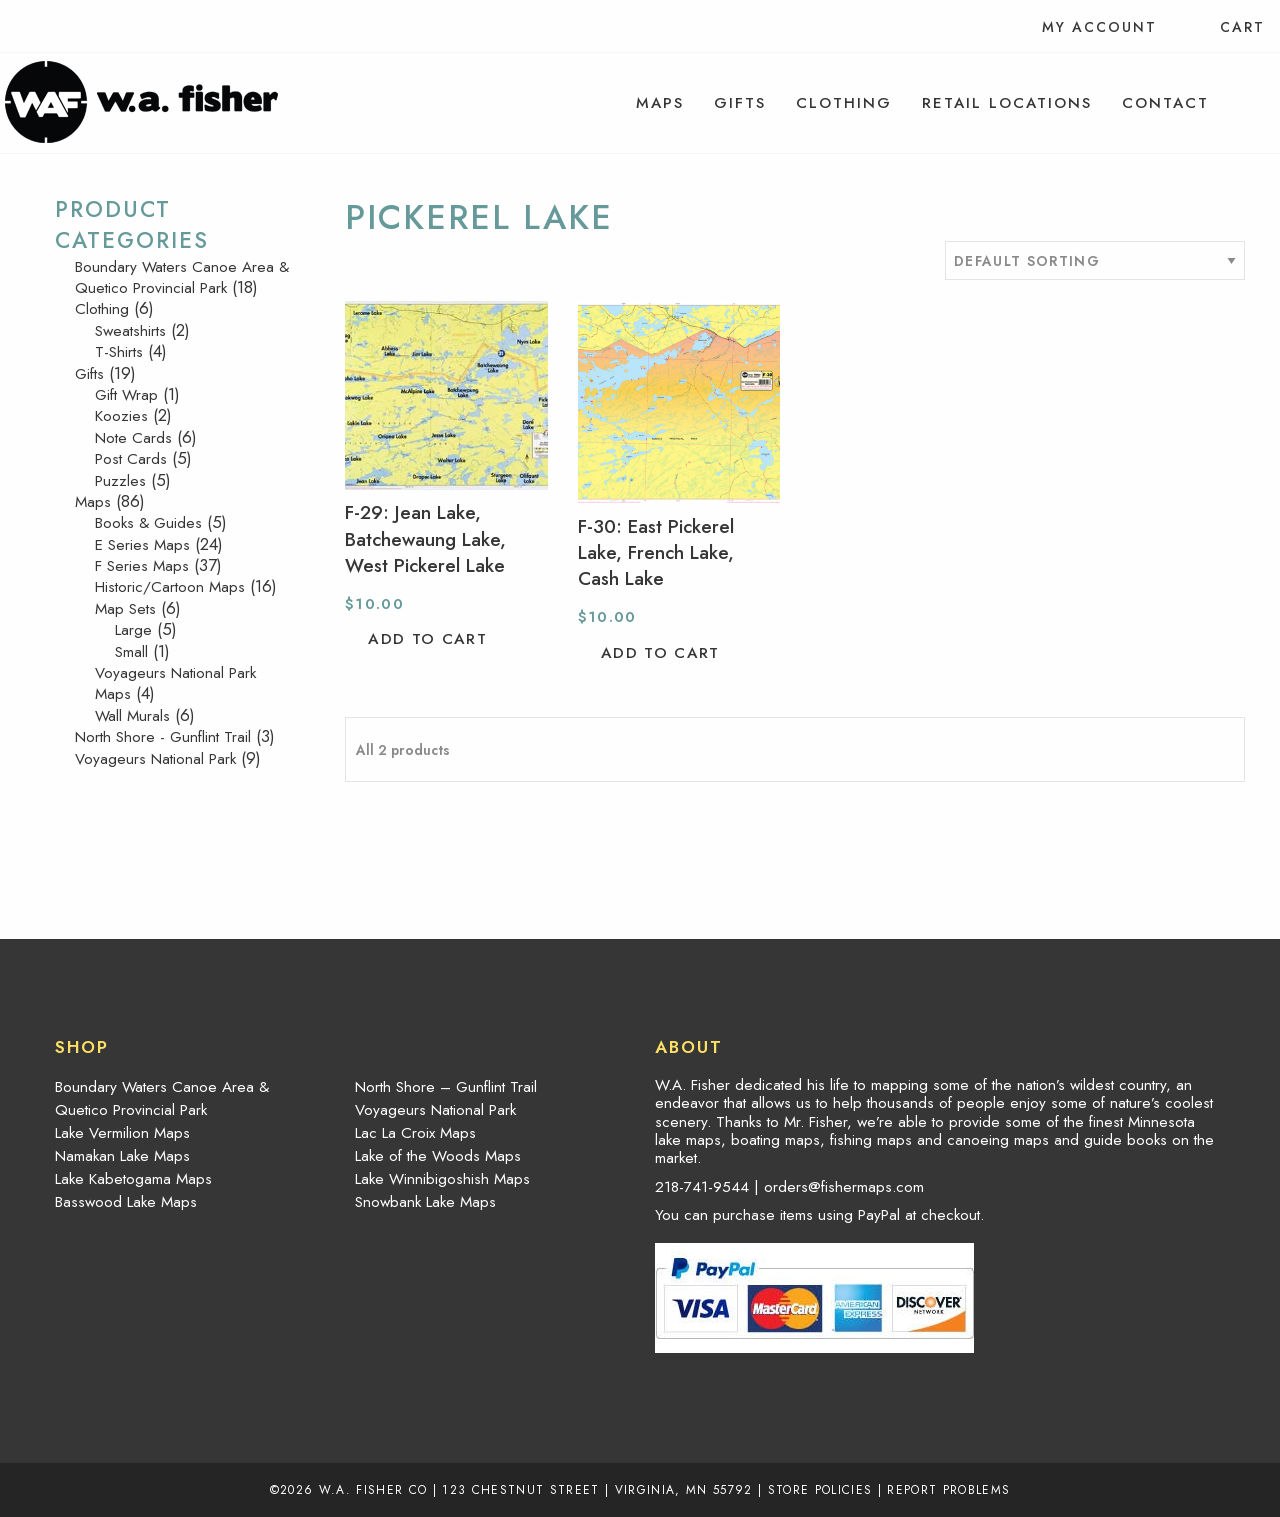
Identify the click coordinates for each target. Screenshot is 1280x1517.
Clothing (844, 103)
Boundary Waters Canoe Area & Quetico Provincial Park (182, 277)
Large (133, 630)
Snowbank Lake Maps (425, 1202)
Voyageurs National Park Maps (175, 683)
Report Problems (948, 1489)
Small (131, 652)
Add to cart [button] (427, 639)
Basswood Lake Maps (126, 1202)
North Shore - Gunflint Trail (163, 737)
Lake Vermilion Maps (122, 1133)
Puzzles (120, 481)
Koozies (121, 416)
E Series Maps (142, 545)
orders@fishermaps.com (844, 1187)
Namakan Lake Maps (122, 1156)
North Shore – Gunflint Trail (446, 1087)
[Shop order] (1095, 260)
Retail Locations (1007, 103)
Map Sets (125, 609)
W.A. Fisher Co (373, 1489)
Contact (1165, 103)
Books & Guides (148, 523)
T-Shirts (119, 352)
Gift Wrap (126, 395)
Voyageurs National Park (155, 759)
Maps (660, 103)
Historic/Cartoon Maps (170, 587)
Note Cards (133, 438)
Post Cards (131, 459)
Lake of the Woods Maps (438, 1156)
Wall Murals (132, 716)
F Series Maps (142, 566)
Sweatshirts (130, 331)
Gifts (740, 103)
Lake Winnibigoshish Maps (442, 1179)
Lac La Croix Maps (415, 1133)
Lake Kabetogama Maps (133, 1179)
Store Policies (820, 1489)
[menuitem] (660, 103)
